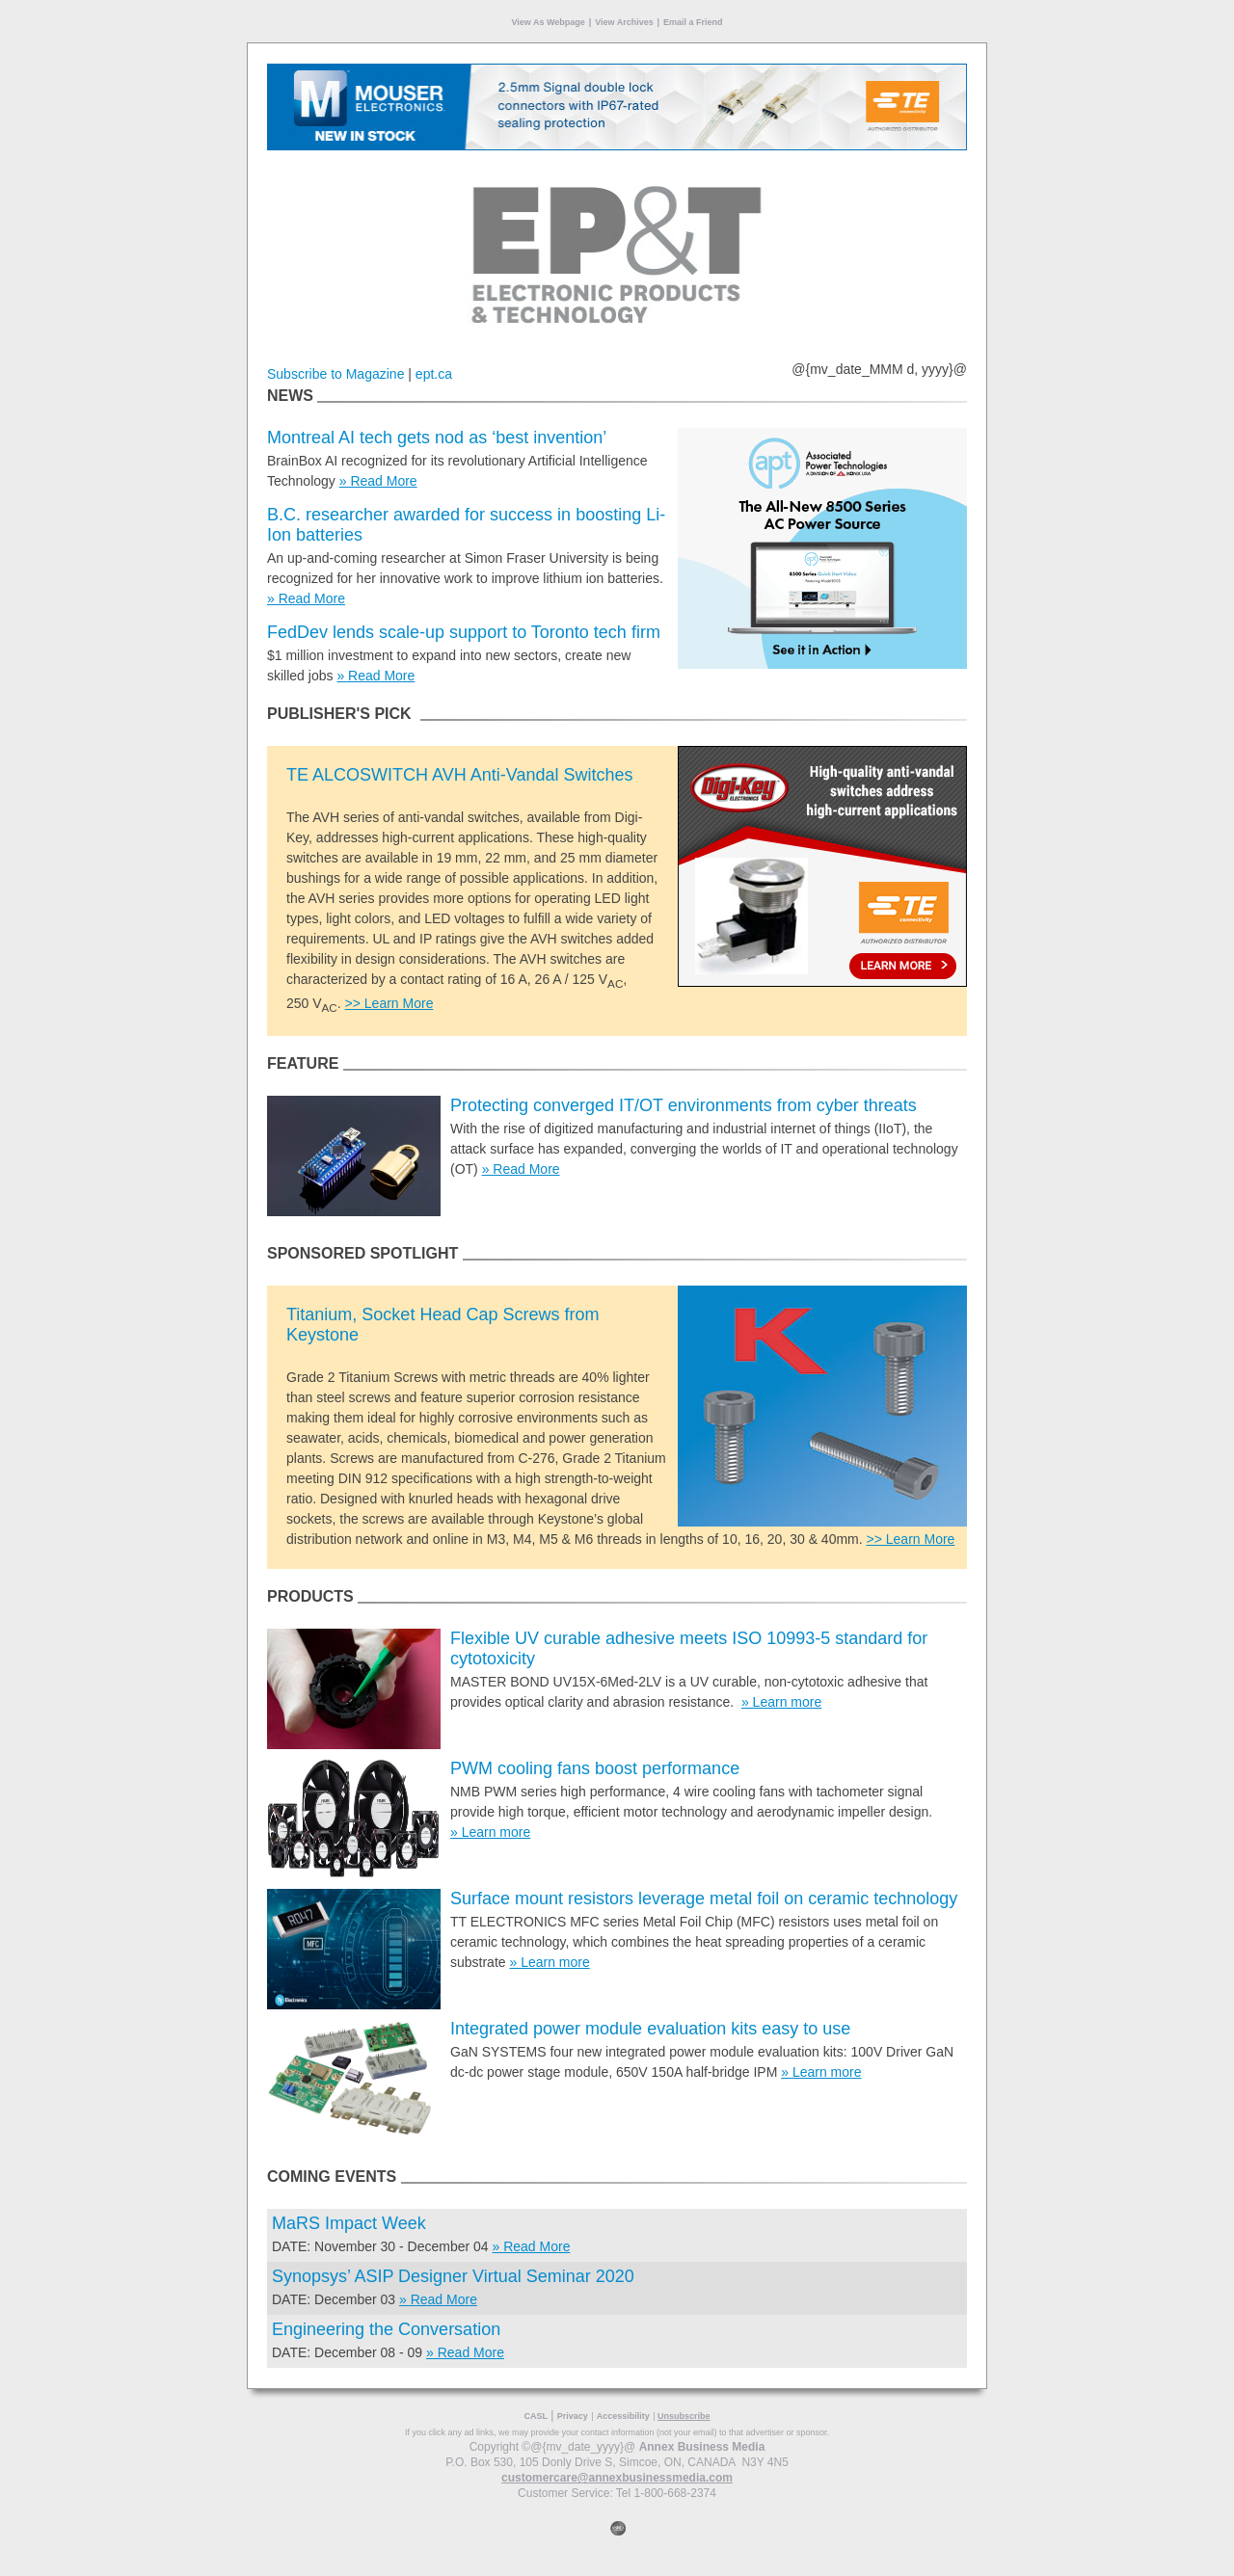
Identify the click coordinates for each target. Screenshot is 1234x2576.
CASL (535, 2416)
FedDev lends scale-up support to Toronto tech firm (463, 632)
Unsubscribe (684, 2416)
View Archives (624, 22)
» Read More (378, 481)
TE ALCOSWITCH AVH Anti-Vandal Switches (459, 774)
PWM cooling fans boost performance (594, 1768)
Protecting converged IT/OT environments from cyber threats (683, 1105)
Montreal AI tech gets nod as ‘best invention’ (436, 437)
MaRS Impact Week (349, 2223)
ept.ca (434, 374)
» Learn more (781, 1702)
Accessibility (623, 2416)
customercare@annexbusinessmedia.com (617, 2477)
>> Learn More (389, 1003)
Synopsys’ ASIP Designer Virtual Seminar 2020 (453, 2276)
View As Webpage (547, 22)
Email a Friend (693, 22)
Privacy (572, 2416)
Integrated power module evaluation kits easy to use (650, 2028)
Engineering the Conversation (386, 2329)
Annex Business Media (702, 2447)
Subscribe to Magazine (335, 374)
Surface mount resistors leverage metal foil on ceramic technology (703, 1898)
